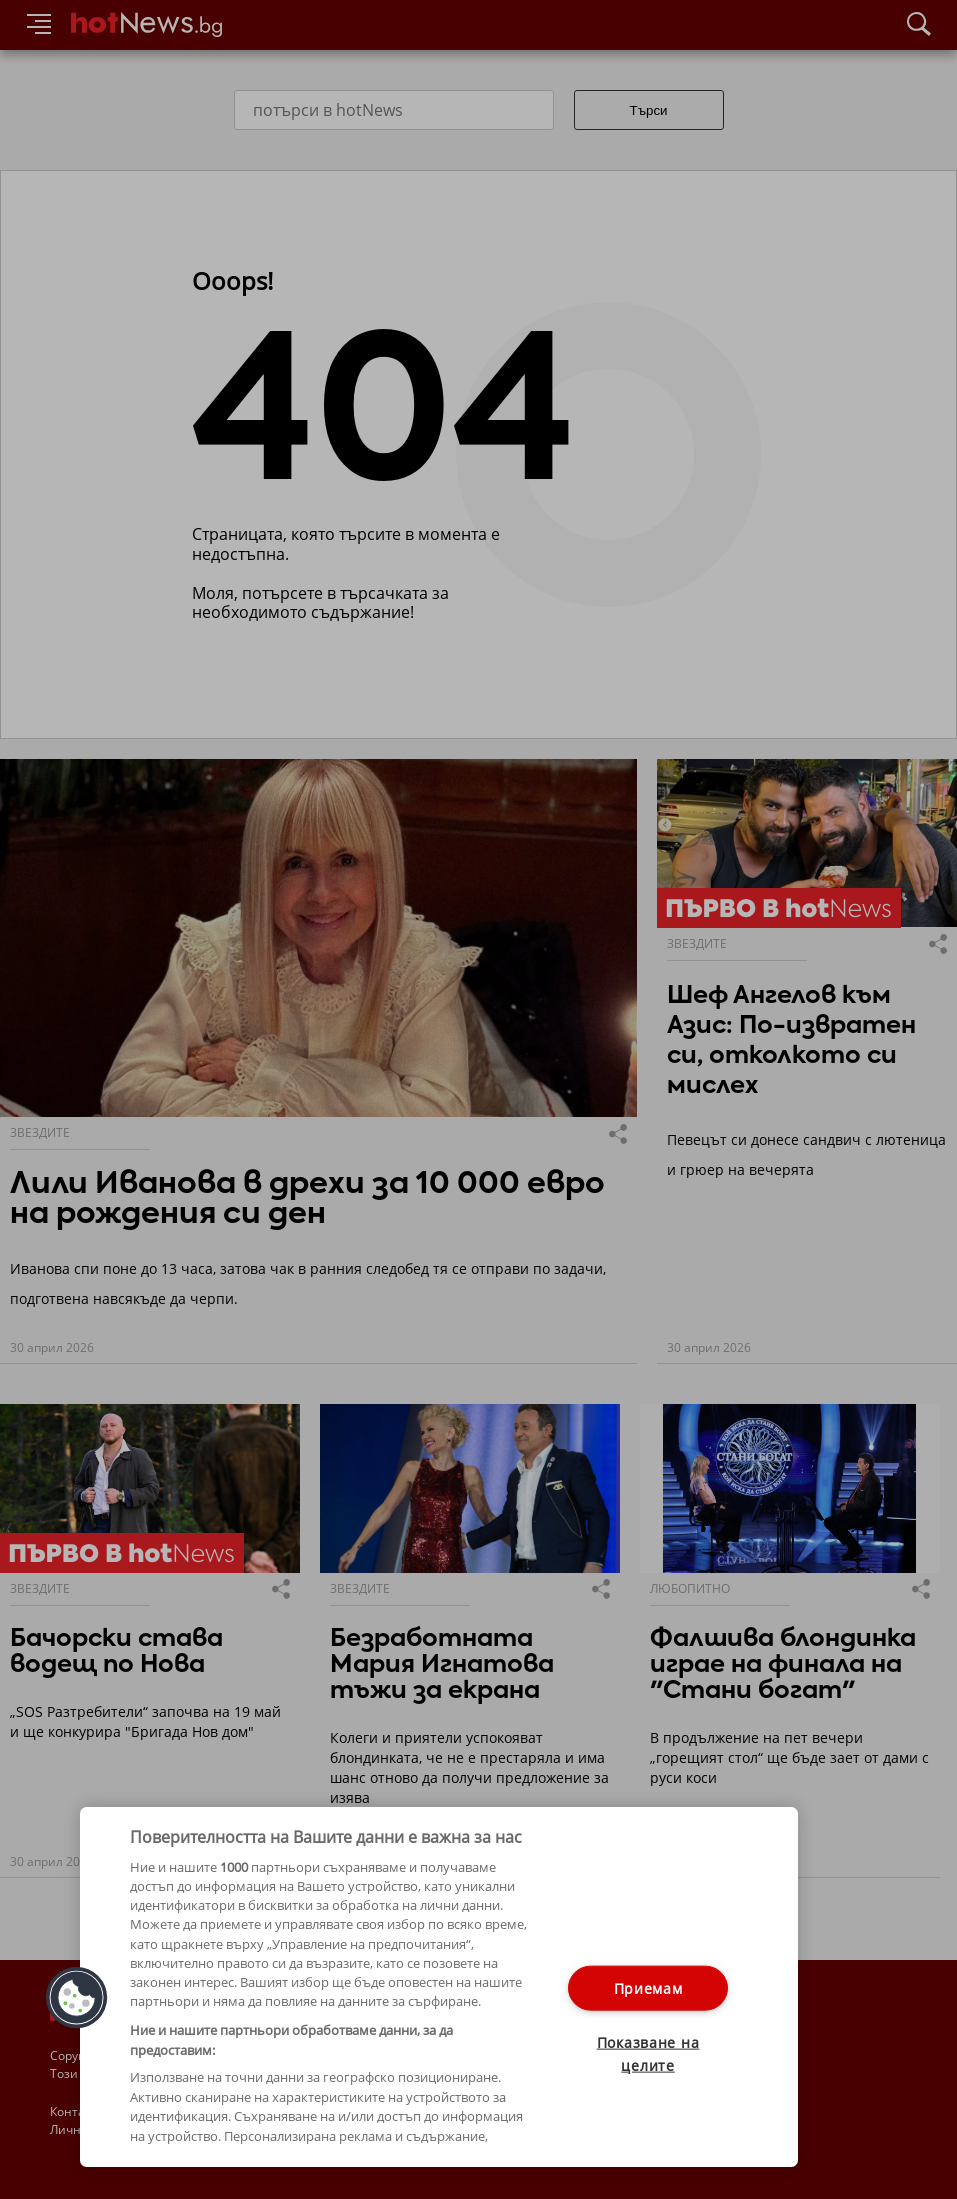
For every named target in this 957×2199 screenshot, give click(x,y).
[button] (77, 1998)
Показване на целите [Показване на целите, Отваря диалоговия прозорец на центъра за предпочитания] (648, 2053)
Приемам (648, 1988)
